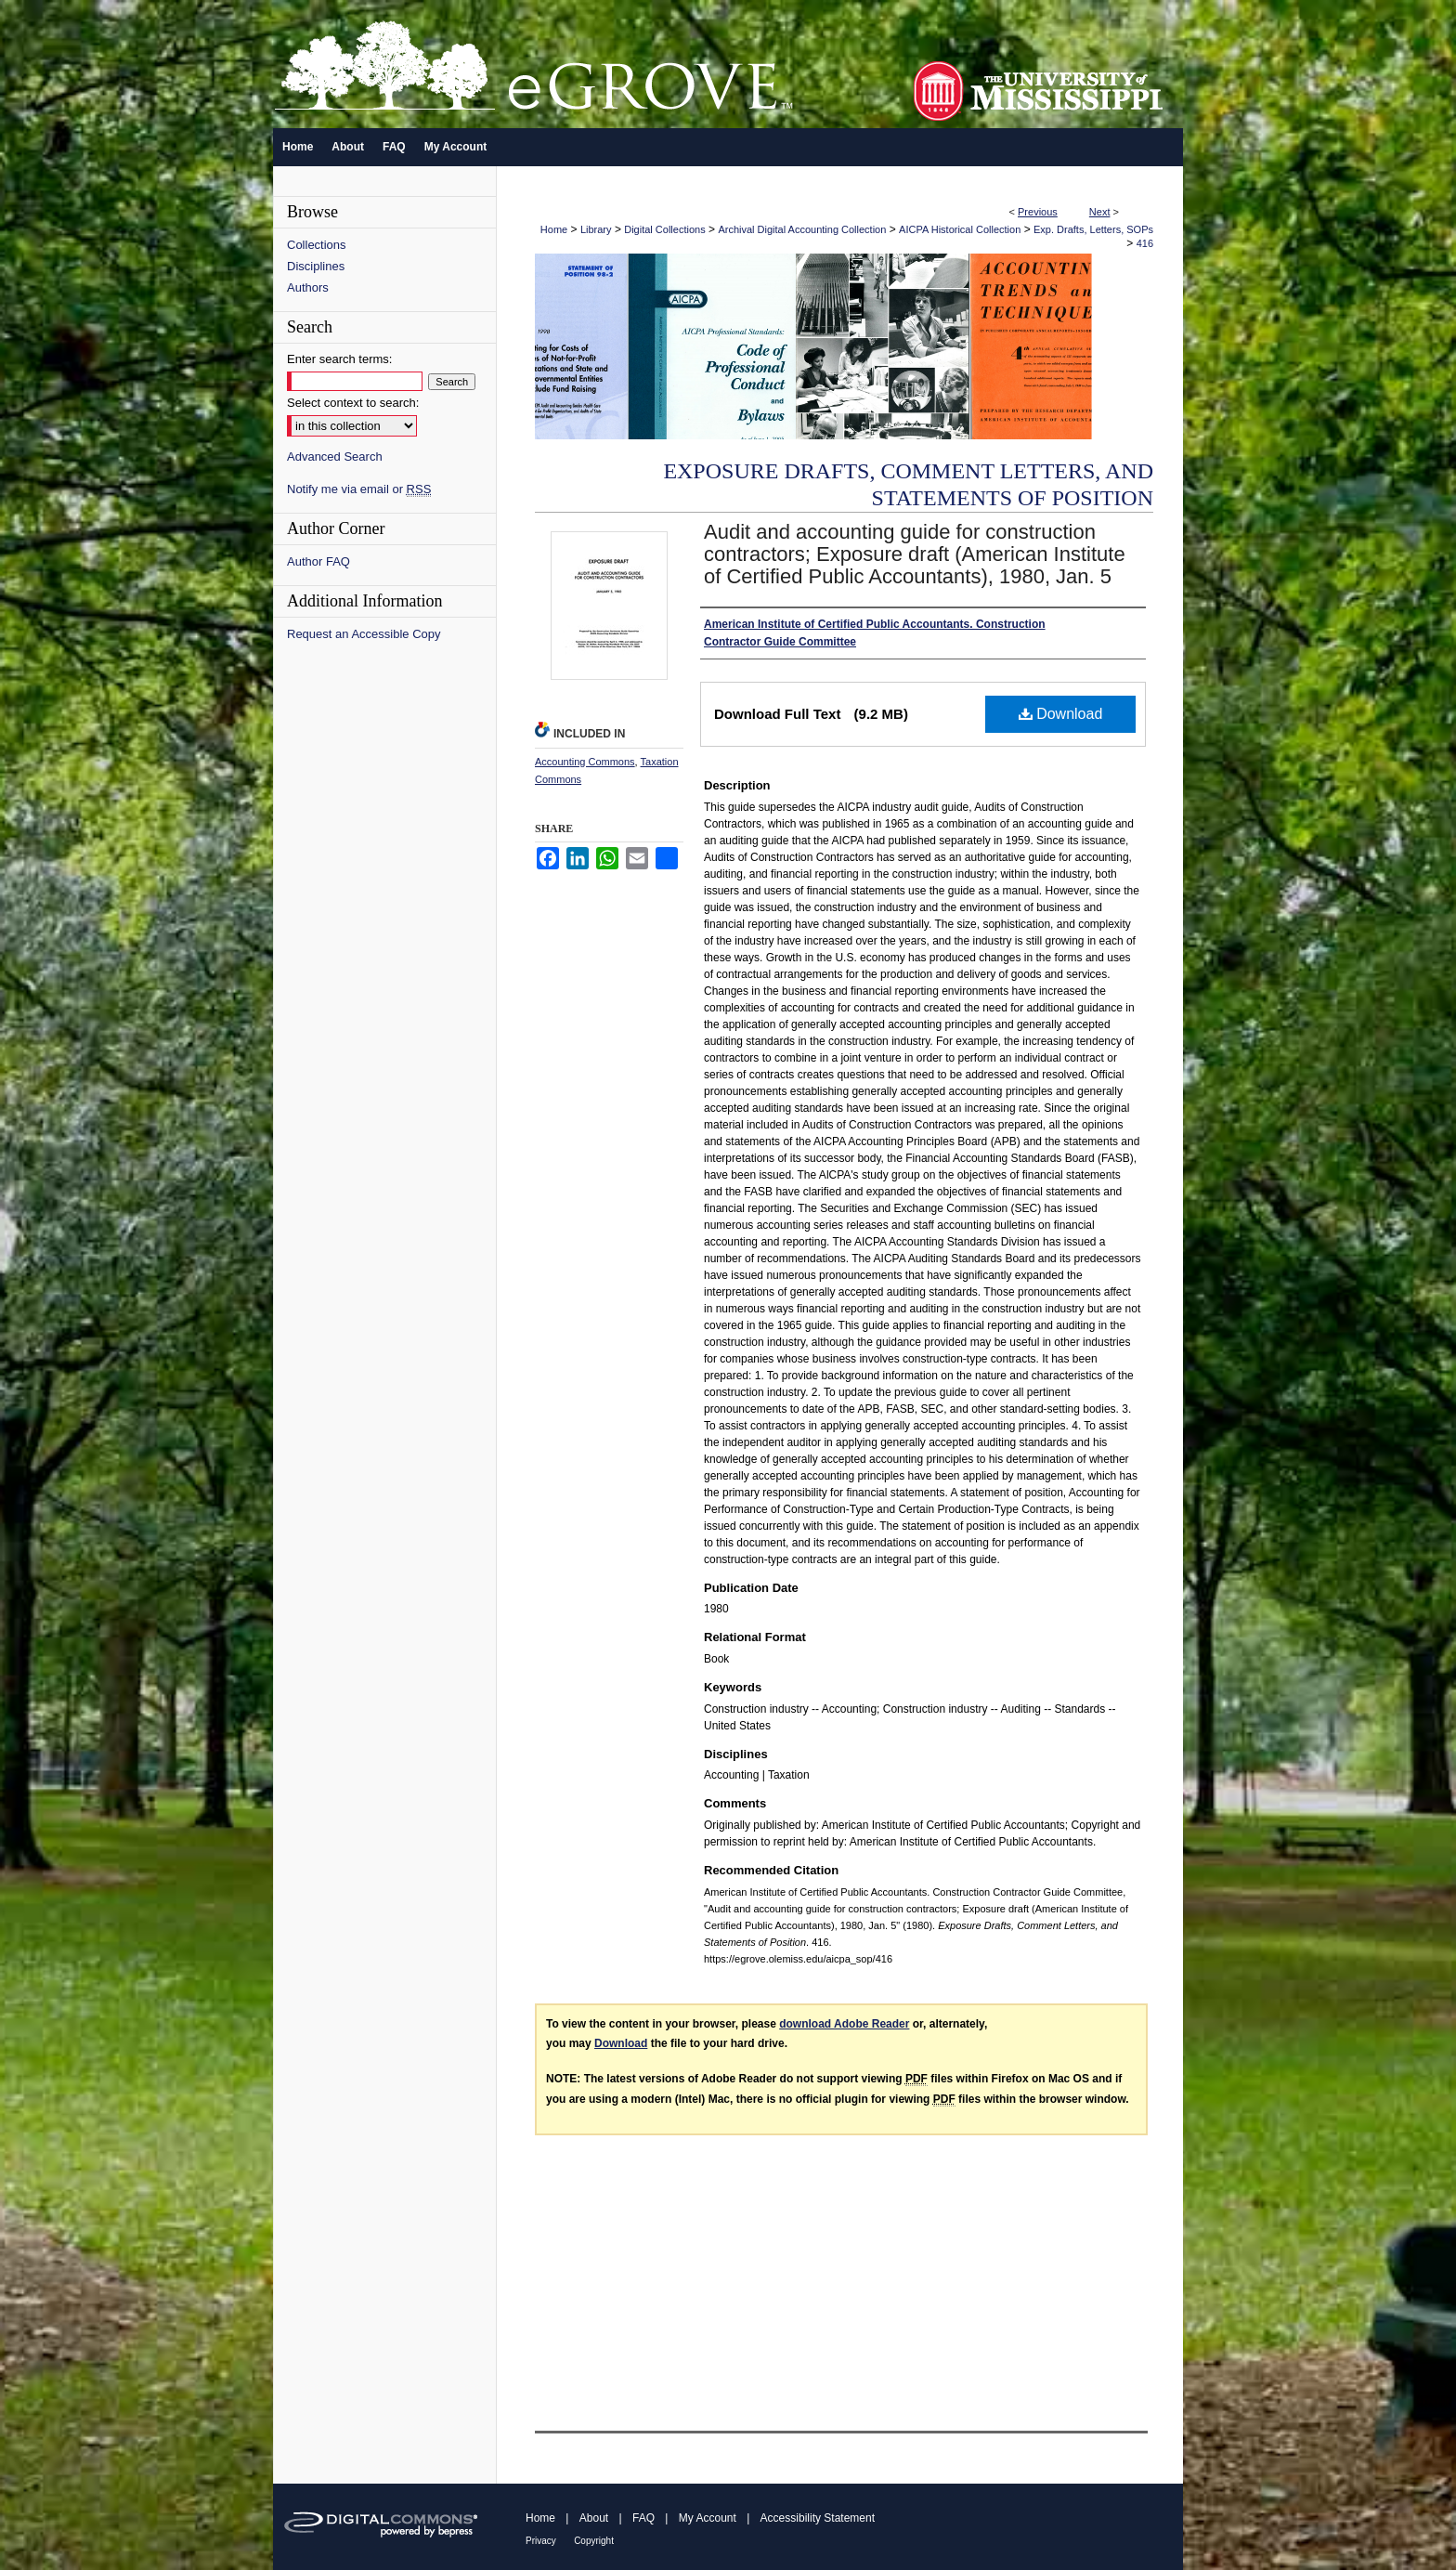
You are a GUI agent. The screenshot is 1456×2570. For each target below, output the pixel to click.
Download (1061, 714)
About (593, 2517)
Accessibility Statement (817, 2517)
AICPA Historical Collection (959, 229)
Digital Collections (664, 229)
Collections (316, 245)
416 (1145, 243)
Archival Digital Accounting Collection (802, 229)
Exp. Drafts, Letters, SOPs (1093, 229)
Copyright (594, 2541)
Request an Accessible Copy (363, 634)
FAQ (643, 2517)
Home (553, 229)
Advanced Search (335, 456)
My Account (707, 2517)
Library (596, 229)
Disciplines (315, 266)
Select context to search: (353, 403)
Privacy (541, 2541)
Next (1100, 211)
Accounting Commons (585, 761)
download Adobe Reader (844, 2023)
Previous (1038, 211)
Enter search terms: (339, 359)
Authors (308, 287)
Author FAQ (318, 561)
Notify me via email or (359, 489)
